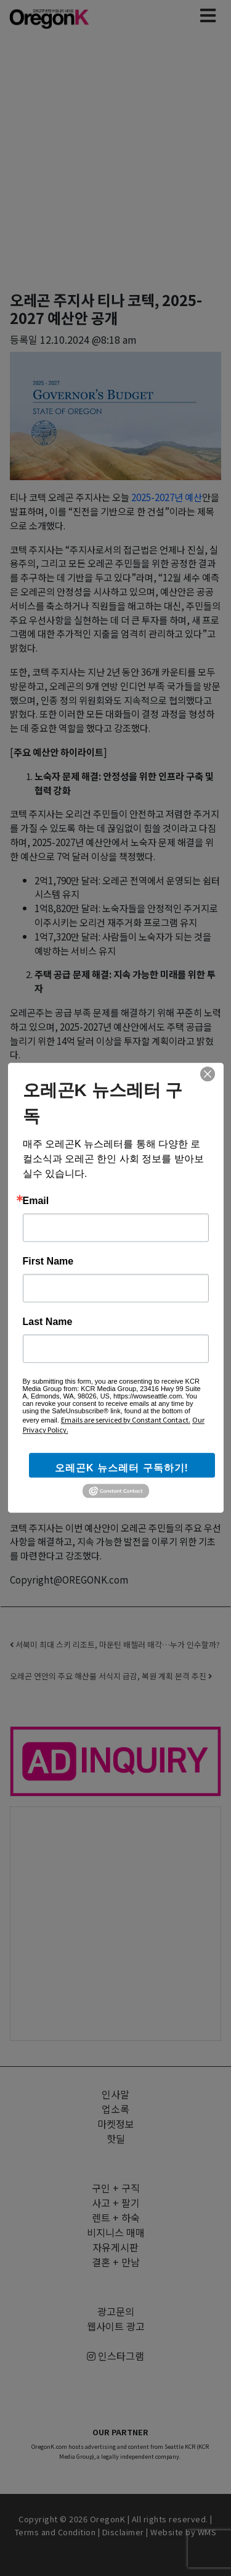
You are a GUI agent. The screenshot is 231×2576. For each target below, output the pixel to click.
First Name (48, 1261)
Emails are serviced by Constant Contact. (125, 1419)
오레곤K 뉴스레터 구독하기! (121, 1468)
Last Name (48, 1322)
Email (36, 1201)
